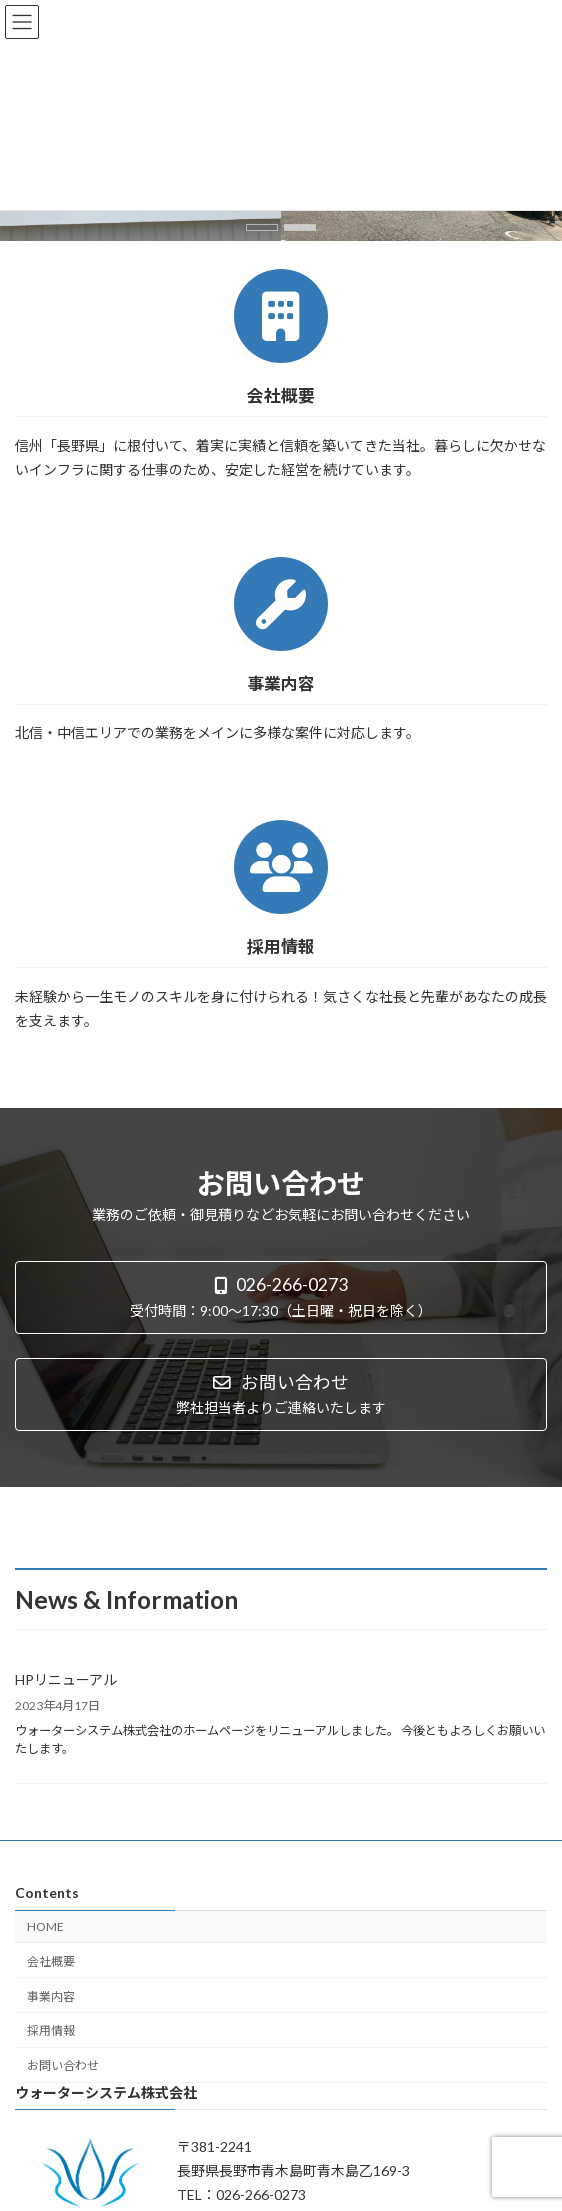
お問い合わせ (63, 2065)
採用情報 (51, 2030)
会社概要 (51, 1961)
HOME (45, 1926)
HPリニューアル (66, 1679)
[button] (262, 227)
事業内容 (51, 1996)
